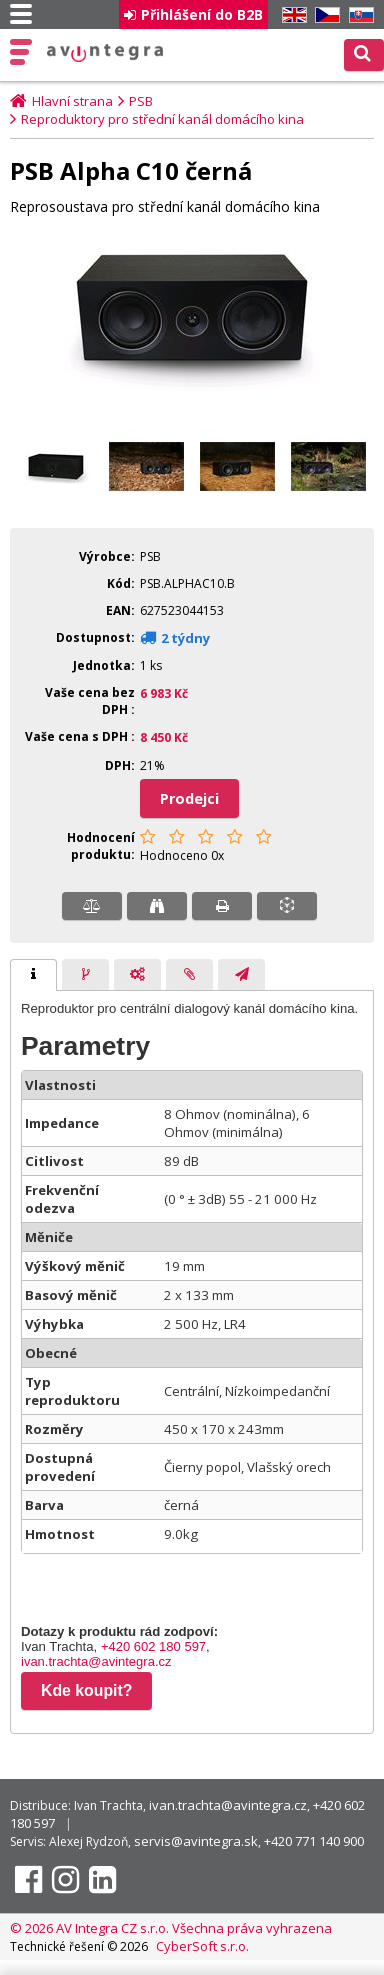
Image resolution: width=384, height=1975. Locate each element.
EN (291, 15)
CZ (324, 15)
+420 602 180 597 (153, 1646)
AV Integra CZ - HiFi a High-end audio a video (105, 53)
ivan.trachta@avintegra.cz (96, 1661)
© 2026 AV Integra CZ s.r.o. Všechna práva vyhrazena (171, 1928)
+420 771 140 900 (314, 1841)
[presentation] (33, 975)
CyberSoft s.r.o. (202, 1946)
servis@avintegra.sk (196, 1841)
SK (358, 15)
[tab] (33, 975)
